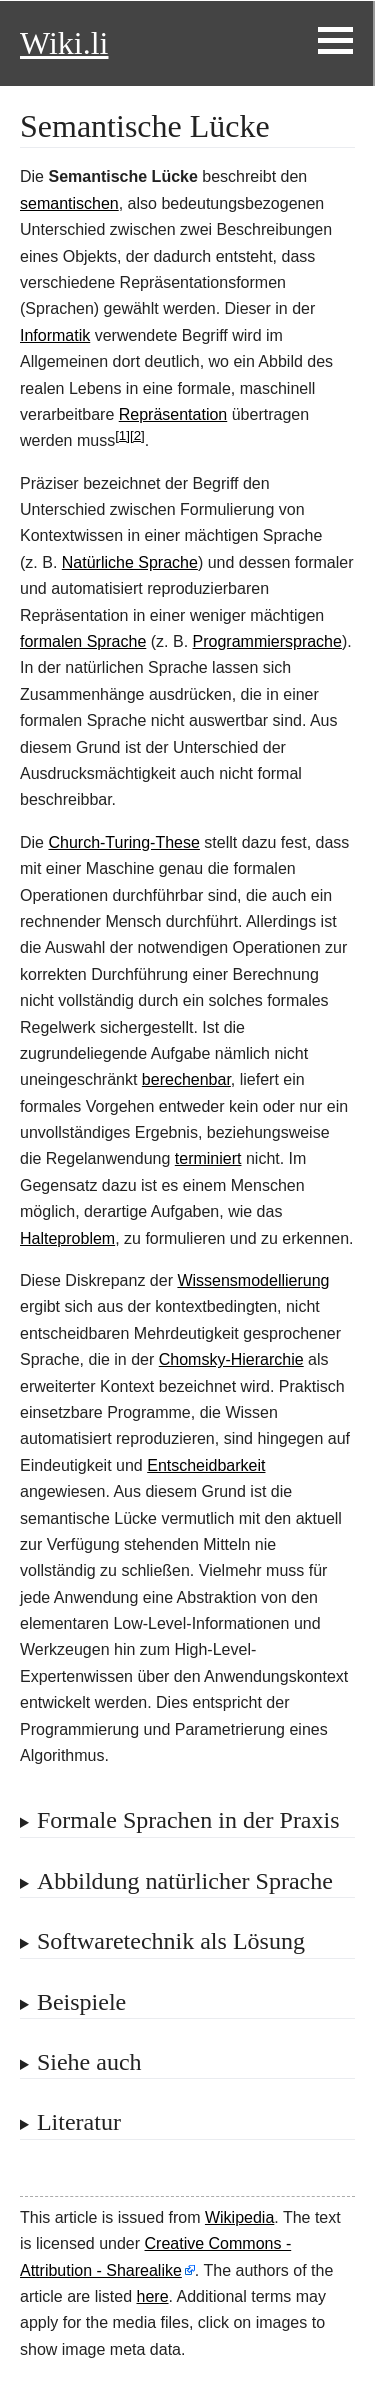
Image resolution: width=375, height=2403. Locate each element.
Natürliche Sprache (130, 562)
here (153, 2296)
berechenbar (186, 1079)
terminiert (208, 1158)
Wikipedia (239, 2217)
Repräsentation (173, 414)
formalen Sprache (83, 641)
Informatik (55, 335)
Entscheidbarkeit (206, 1465)
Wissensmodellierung (253, 1280)
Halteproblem (67, 1238)
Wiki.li (64, 43)
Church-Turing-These (123, 842)
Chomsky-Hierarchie (231, 1359)
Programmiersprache (267, 641)
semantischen (69, 203)
